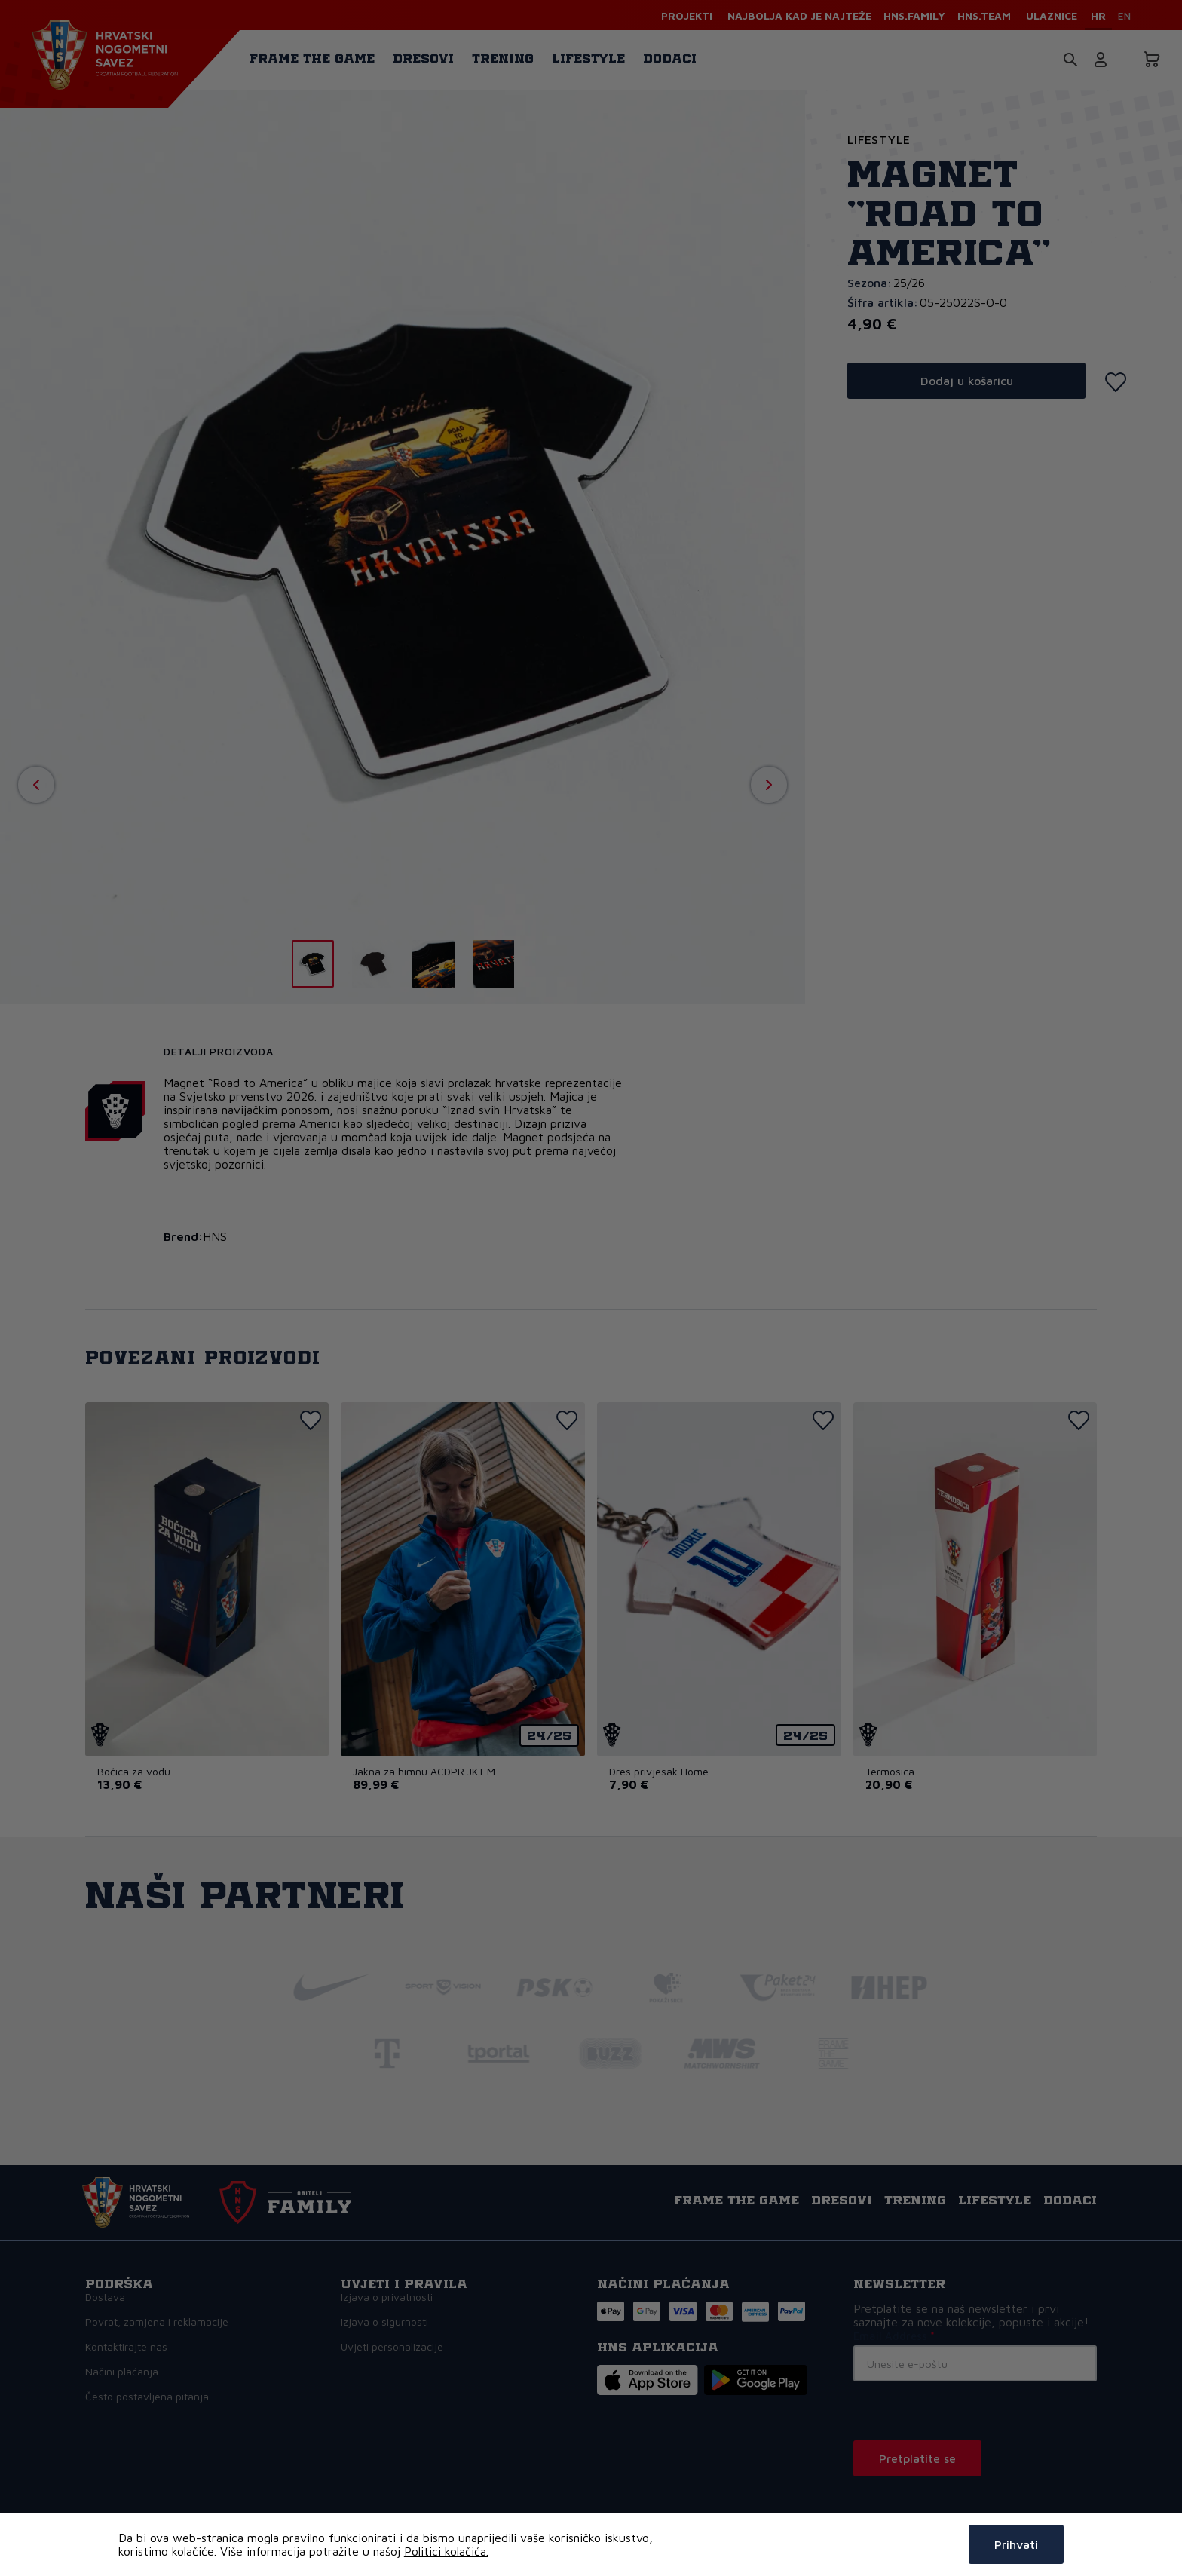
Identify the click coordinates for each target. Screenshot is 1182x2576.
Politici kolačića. (446, 2551)
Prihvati (1016, 2544)
